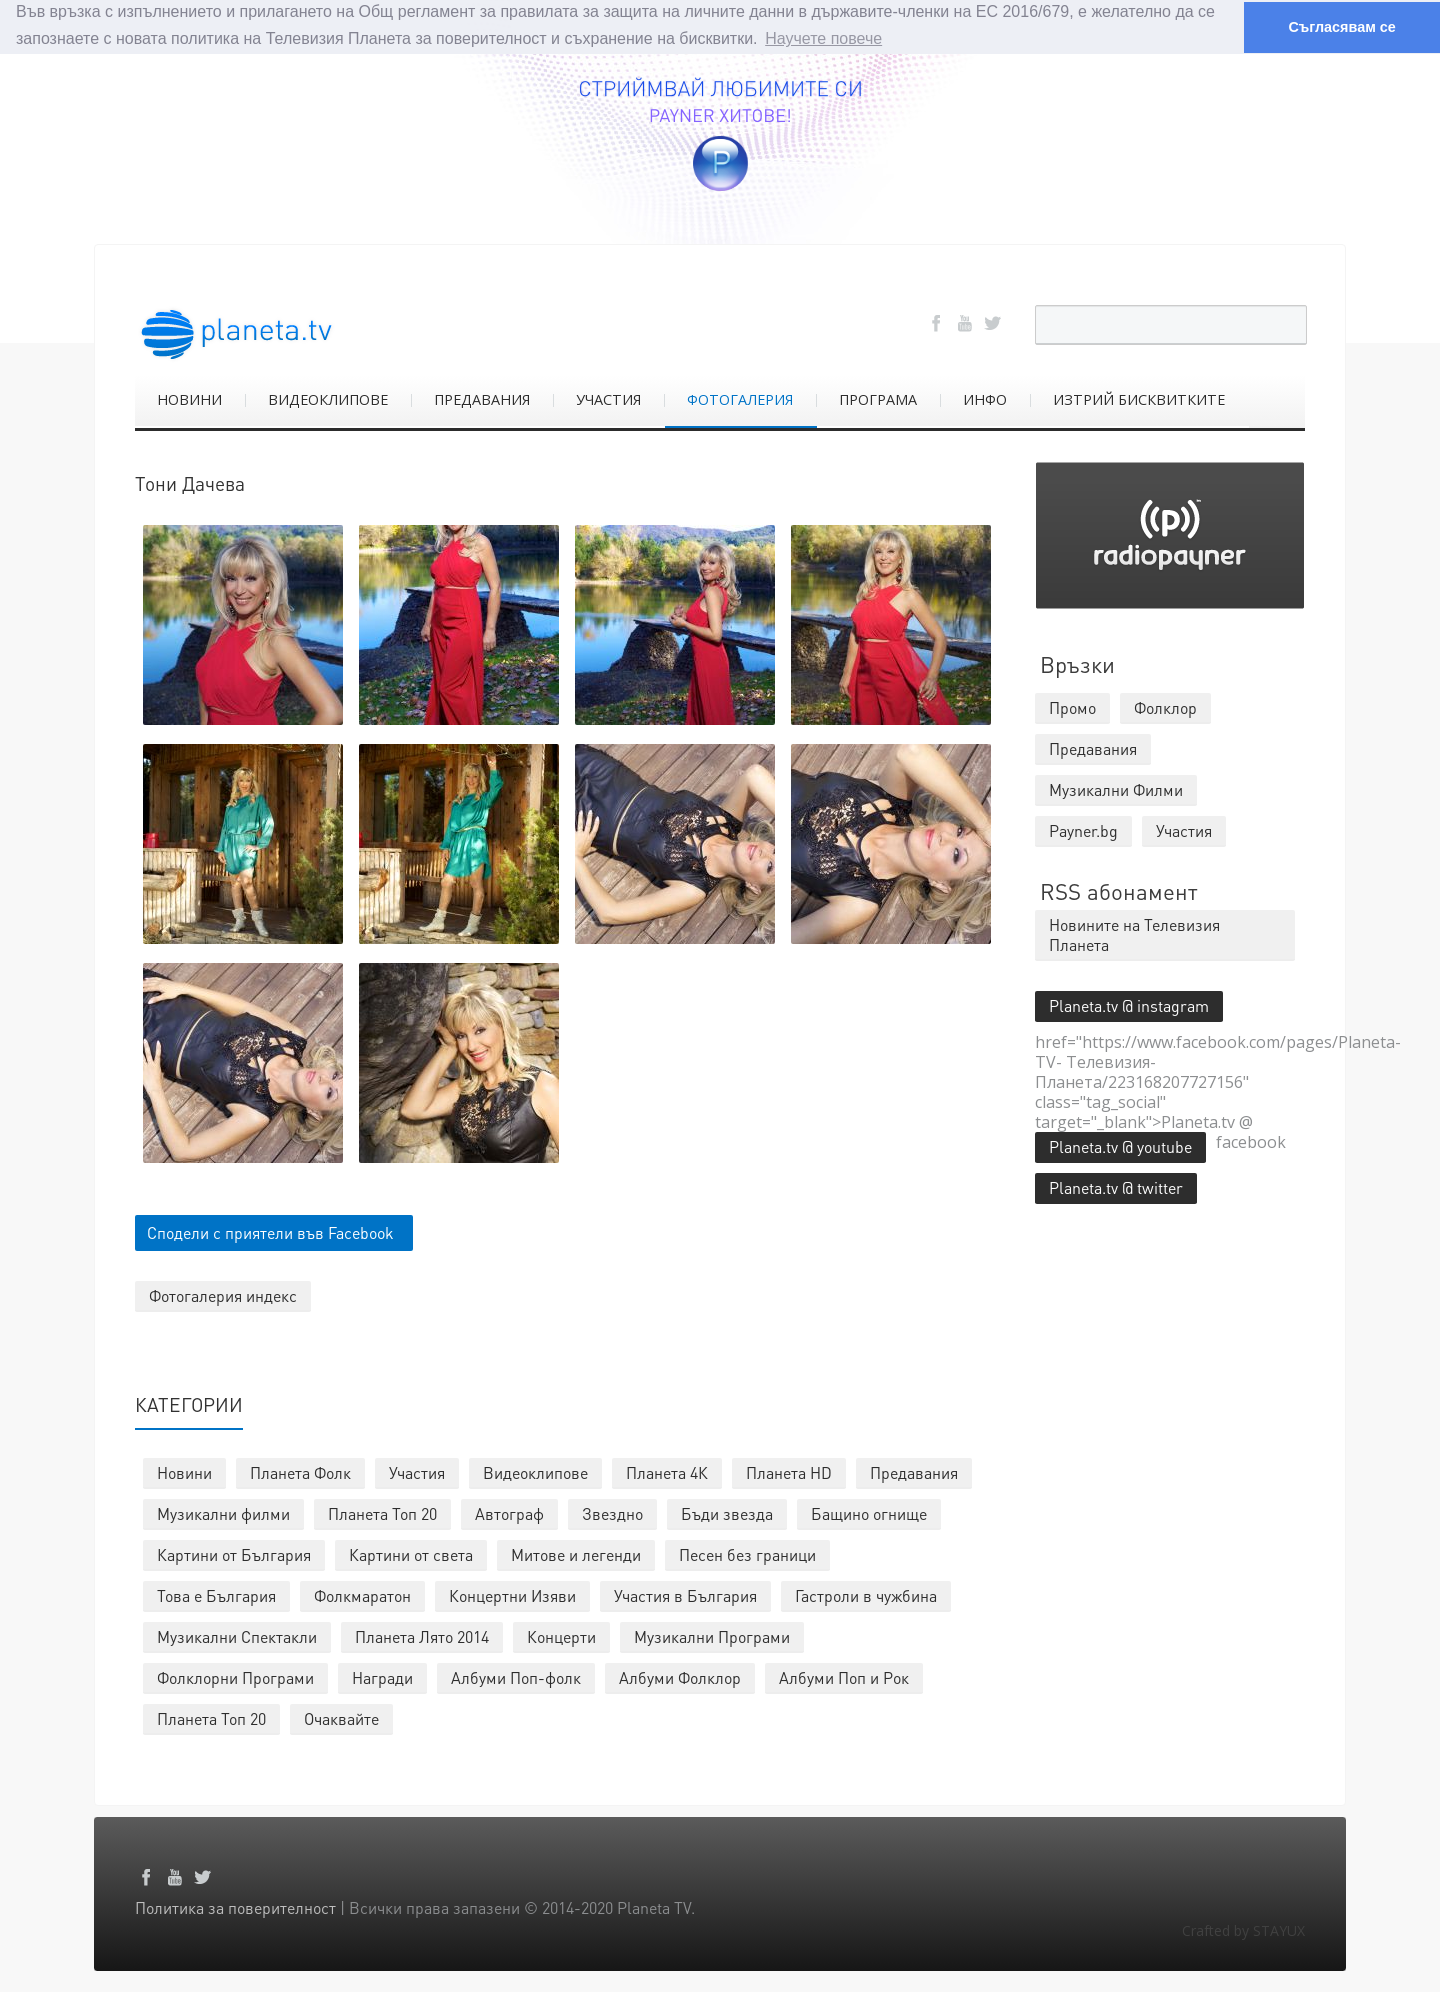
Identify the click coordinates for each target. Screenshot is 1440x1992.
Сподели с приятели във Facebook (270, 1231)
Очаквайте (341, 1717)
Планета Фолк (300, 1471)
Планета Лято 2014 (422, 1635)
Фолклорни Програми (235, 1676)
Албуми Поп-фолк (516, 1676)
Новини (184, 1471)
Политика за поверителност (235, 1906)
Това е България (216, 1594)
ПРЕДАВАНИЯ (482, 398)
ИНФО (985, 398)
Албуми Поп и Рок (844, 1676)
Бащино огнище (869, 1512)
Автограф (509, 1512)
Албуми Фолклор (680, 1676)
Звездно (612, 1512)
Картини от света (411, 1553)
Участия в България (685, 1594)
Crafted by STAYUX (1243, 1929)
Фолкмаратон (362, 1594)
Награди (382, 1676)
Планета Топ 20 (382, 1512)
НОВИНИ (189, 398)
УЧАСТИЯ (608, 398)
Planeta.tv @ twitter (1116, 1186)
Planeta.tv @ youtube (1120, 1145)
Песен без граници (747, 1553)
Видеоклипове (535, 1471)
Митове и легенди (576, 1553)
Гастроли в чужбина (866, 1594)
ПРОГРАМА (878, 398)
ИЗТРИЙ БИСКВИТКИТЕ (1139, 398)
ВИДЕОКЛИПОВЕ (328, 398)
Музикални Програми (712, 1635)
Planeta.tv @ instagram (1129, 1004)
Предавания (914, 1471)
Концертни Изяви (512, 1594)
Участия (417, 1471)
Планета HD (789, 1471)
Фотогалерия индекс (223, 1294)
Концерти (561, 1635)
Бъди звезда (727, 1512)
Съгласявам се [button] (1341, 27)
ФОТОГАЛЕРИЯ (740, 398)
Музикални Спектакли (237, 1635)
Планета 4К (667, 1471)
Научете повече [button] (823, 38)
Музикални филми (223, 1512)
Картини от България (234, 1553)
